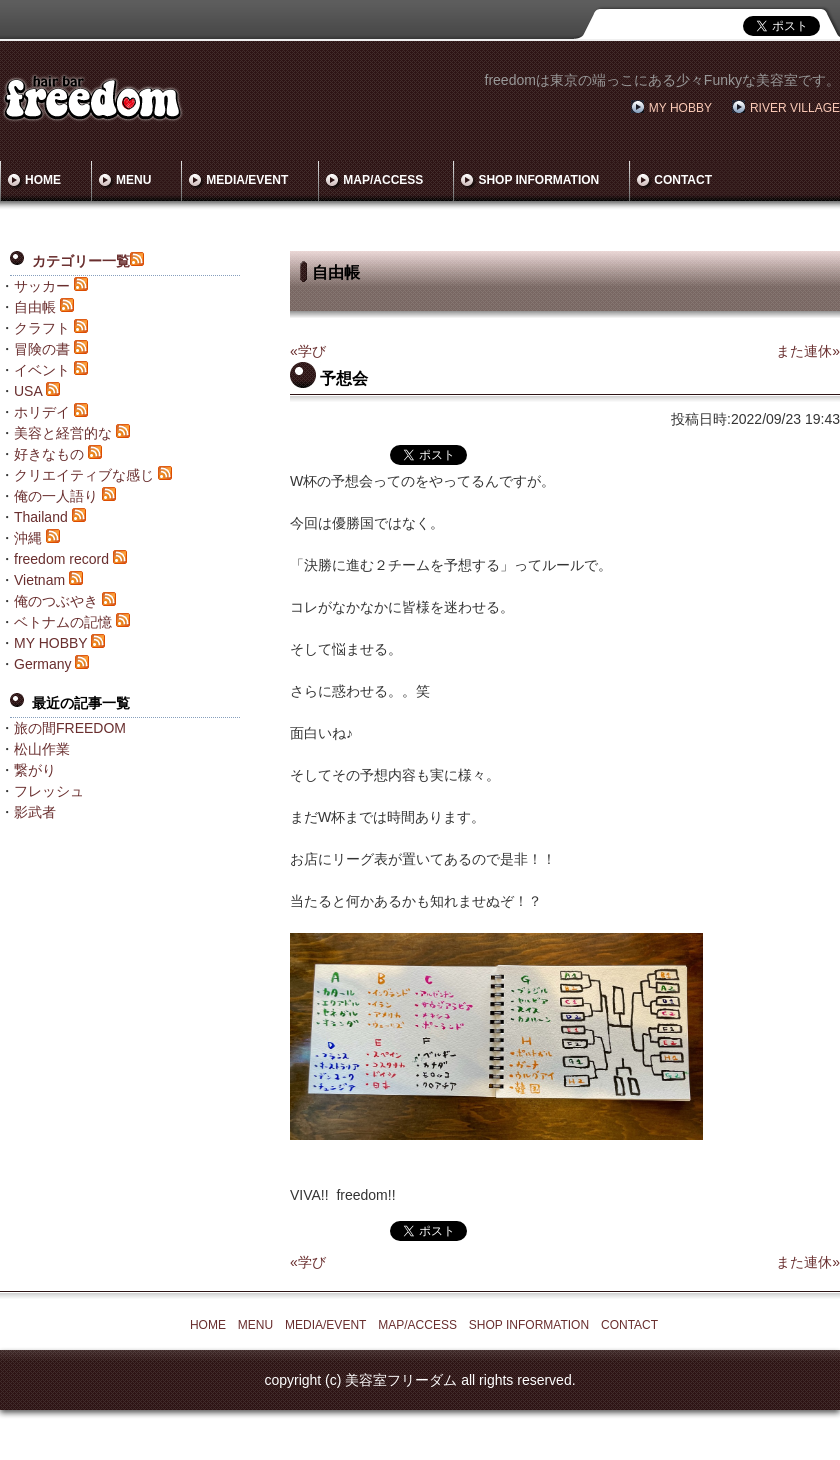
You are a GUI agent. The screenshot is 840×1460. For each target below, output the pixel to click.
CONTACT (683, 180)
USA (28, 391)
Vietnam (39, 580)
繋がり (35, 770)
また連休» (808, 351)
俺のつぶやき (56, 601)
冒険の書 (42, 349)
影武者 (35, 812)
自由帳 (35, 307)
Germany (43, 664)
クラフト (42, 328)
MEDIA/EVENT (247, 180)
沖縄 (28, 538)
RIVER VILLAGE (795, 108)
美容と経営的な (63, 433)
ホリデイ (42, 412)
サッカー (42, 286)
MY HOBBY (680, 108)
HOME (43, 180)
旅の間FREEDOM (70, 728)
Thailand (41, 517)
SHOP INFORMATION (538, 180)
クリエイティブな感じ (84, 475)
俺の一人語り (56, 496)
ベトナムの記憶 (63, 622)
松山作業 (42, 749)
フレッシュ (49, 791)
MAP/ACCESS (383, 180)
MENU (133, 180)
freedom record (61, 559)
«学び (308, 351)
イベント (42, 370)
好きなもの (49, 454)
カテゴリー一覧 (81, 261)
